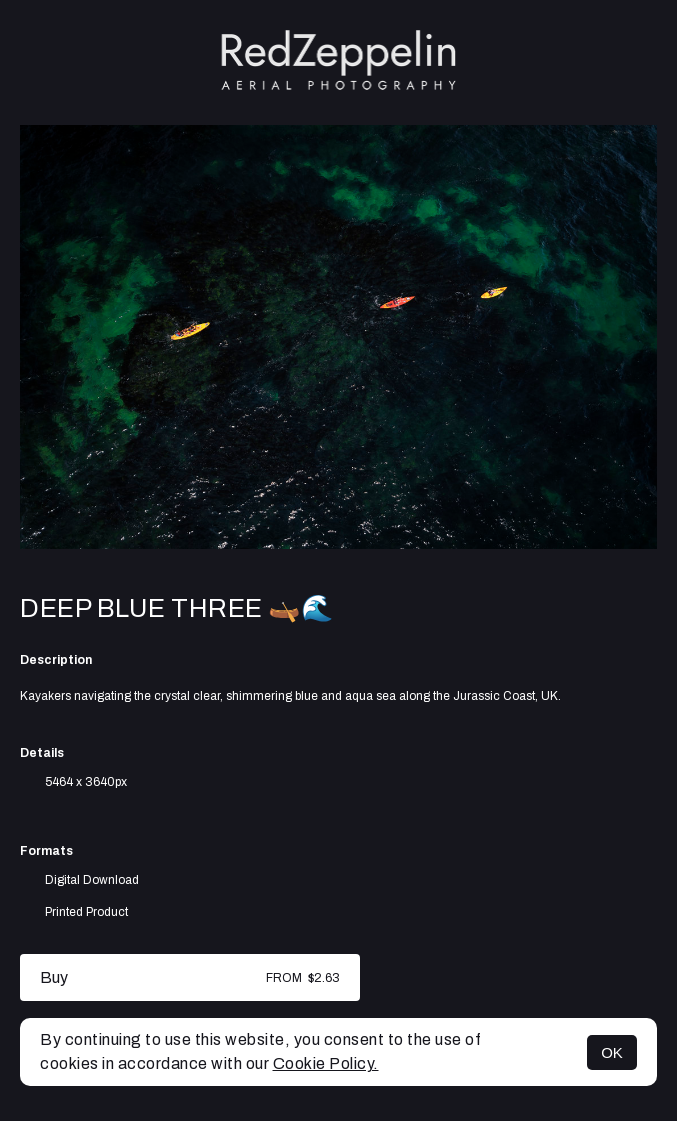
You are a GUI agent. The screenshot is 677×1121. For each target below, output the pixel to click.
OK (612, 1052)
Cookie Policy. (326, 1063)
